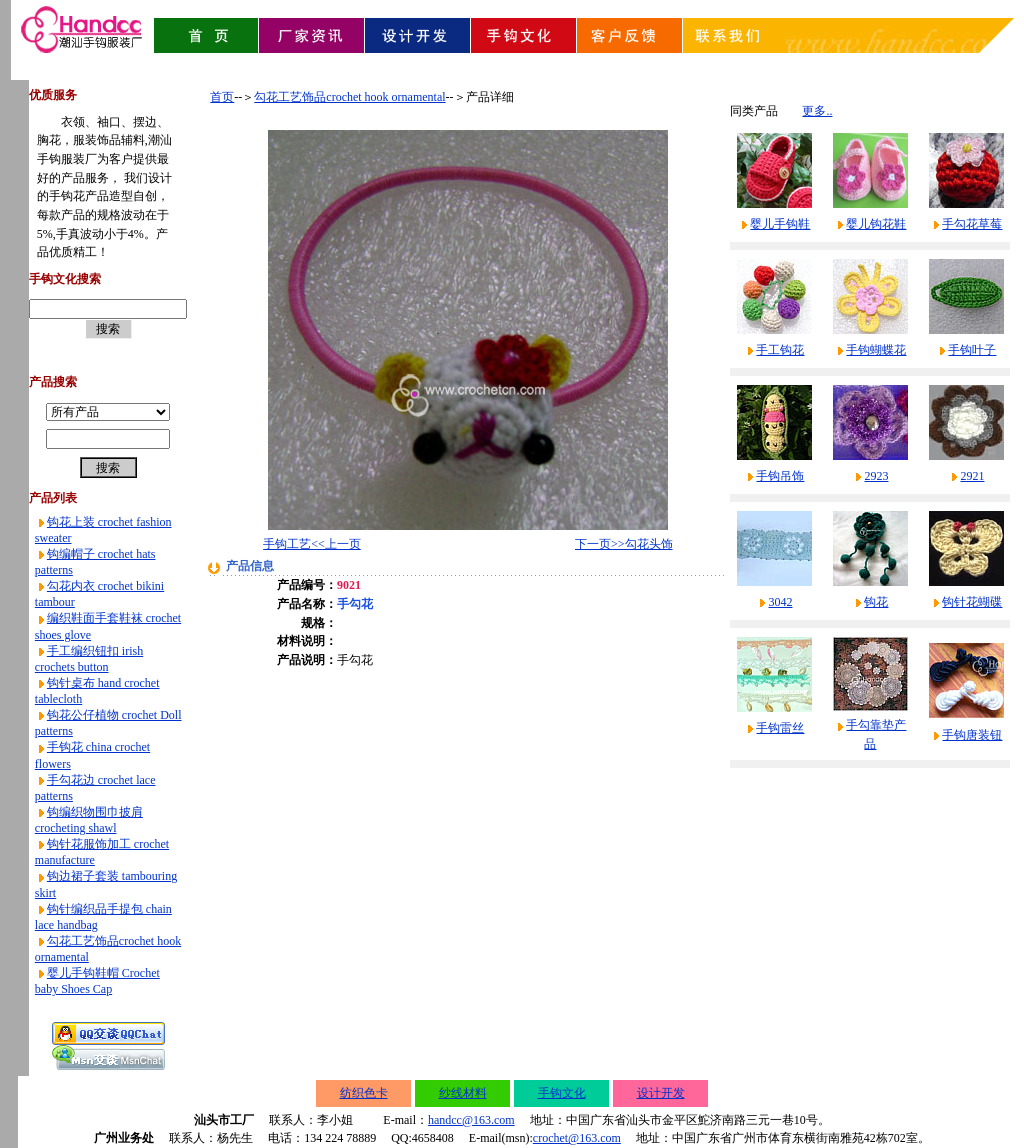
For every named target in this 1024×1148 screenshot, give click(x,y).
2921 (972, 476)
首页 (222, 97)
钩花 (876, 602)
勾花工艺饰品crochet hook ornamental (349, 97)
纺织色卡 (364, 1093)
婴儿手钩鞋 (780, 224)
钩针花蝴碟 (972, 602)
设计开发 (661, 1093)
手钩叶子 (972, 350)
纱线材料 (463, 1093)
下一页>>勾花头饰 (624, 544)
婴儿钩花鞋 (876, 224)
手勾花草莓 (972, 224)
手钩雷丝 (780, 728)
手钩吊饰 (780, 476)
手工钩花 (780, 350)
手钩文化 (562, 1093)
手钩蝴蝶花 (876, 350)
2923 (876, 476)
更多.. (817, 111)
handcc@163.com (471, 1120)
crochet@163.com (577, 1138)
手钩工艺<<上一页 (312, 544)
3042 (780, 602)
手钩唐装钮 (972, 735)
